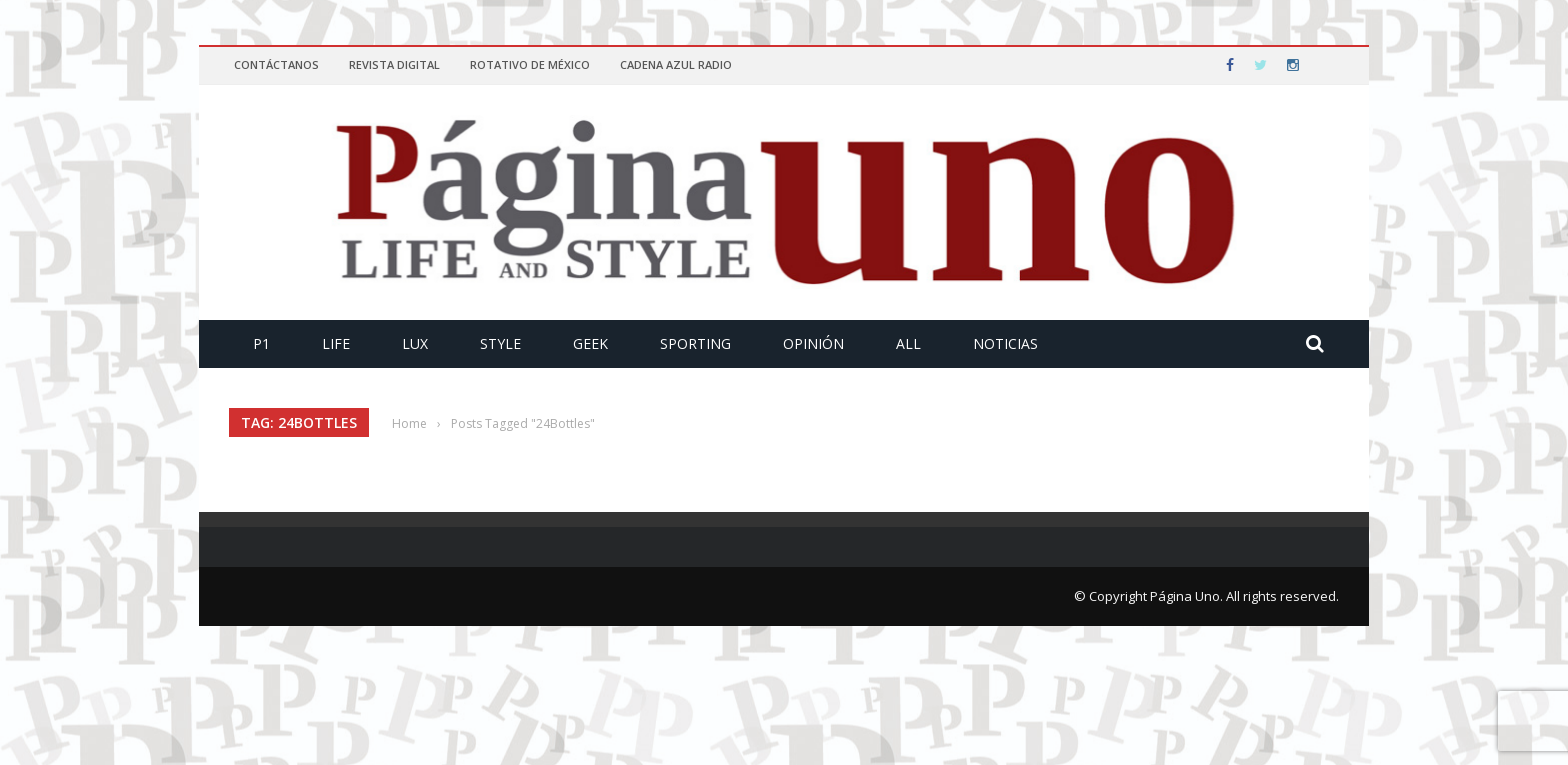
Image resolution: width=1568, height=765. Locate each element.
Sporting (695, 343)
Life (336, 343)
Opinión (813, 343)
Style (500, 343)
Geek (590, 343)
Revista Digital (394, 64)
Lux (415, 343)
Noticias (1005, 343)
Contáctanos (276, 64)
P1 (261, 343)
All (908, 343)
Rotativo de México (530, 64)
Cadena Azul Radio (676, 64)
